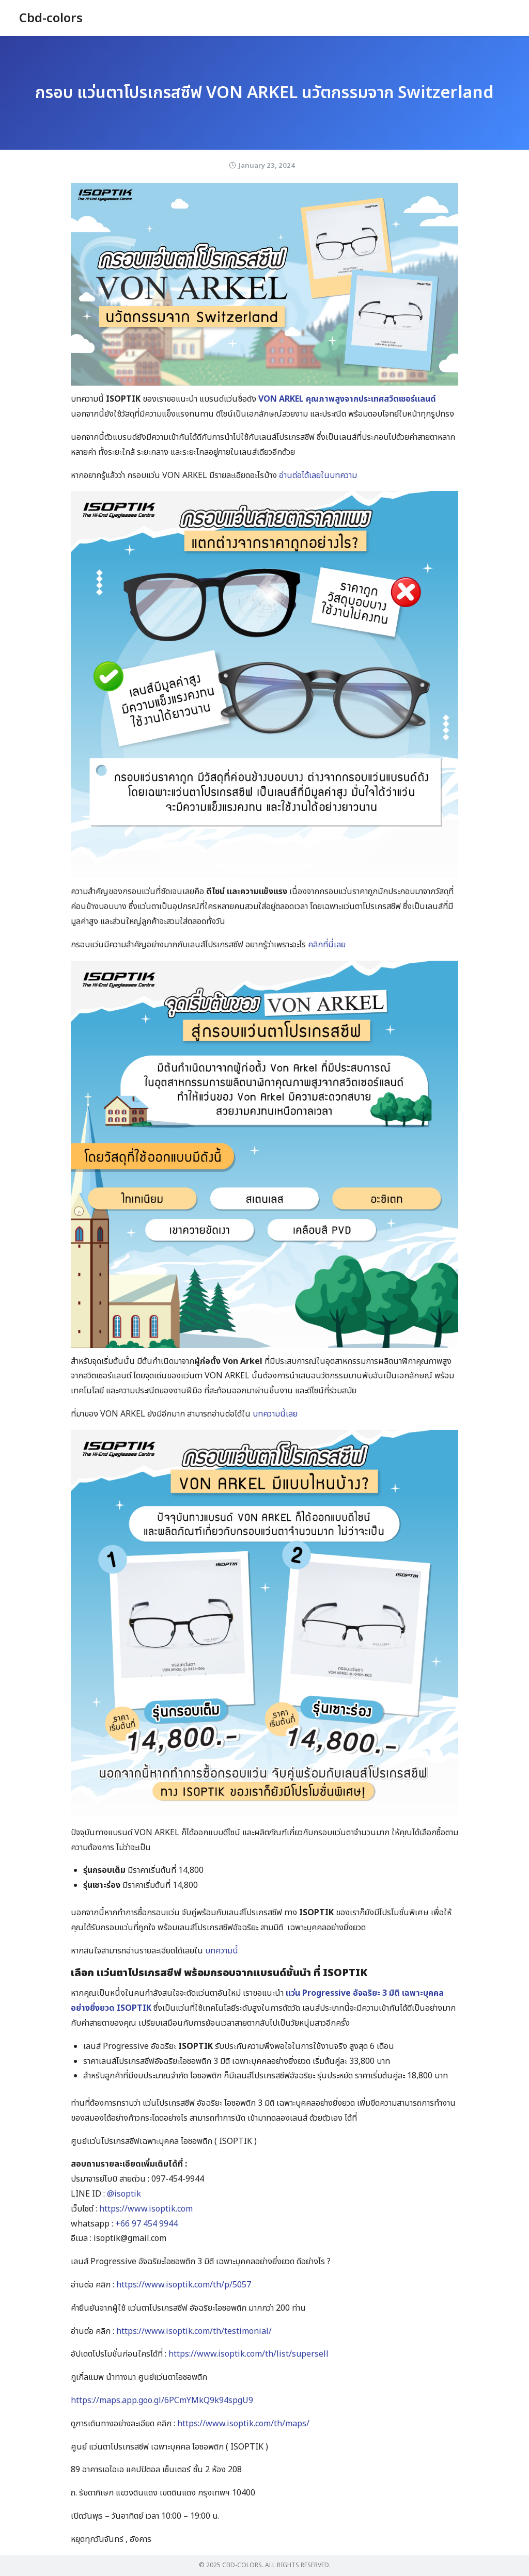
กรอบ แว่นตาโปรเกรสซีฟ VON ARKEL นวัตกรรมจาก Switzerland (264, 93)
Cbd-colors (51, 18)
